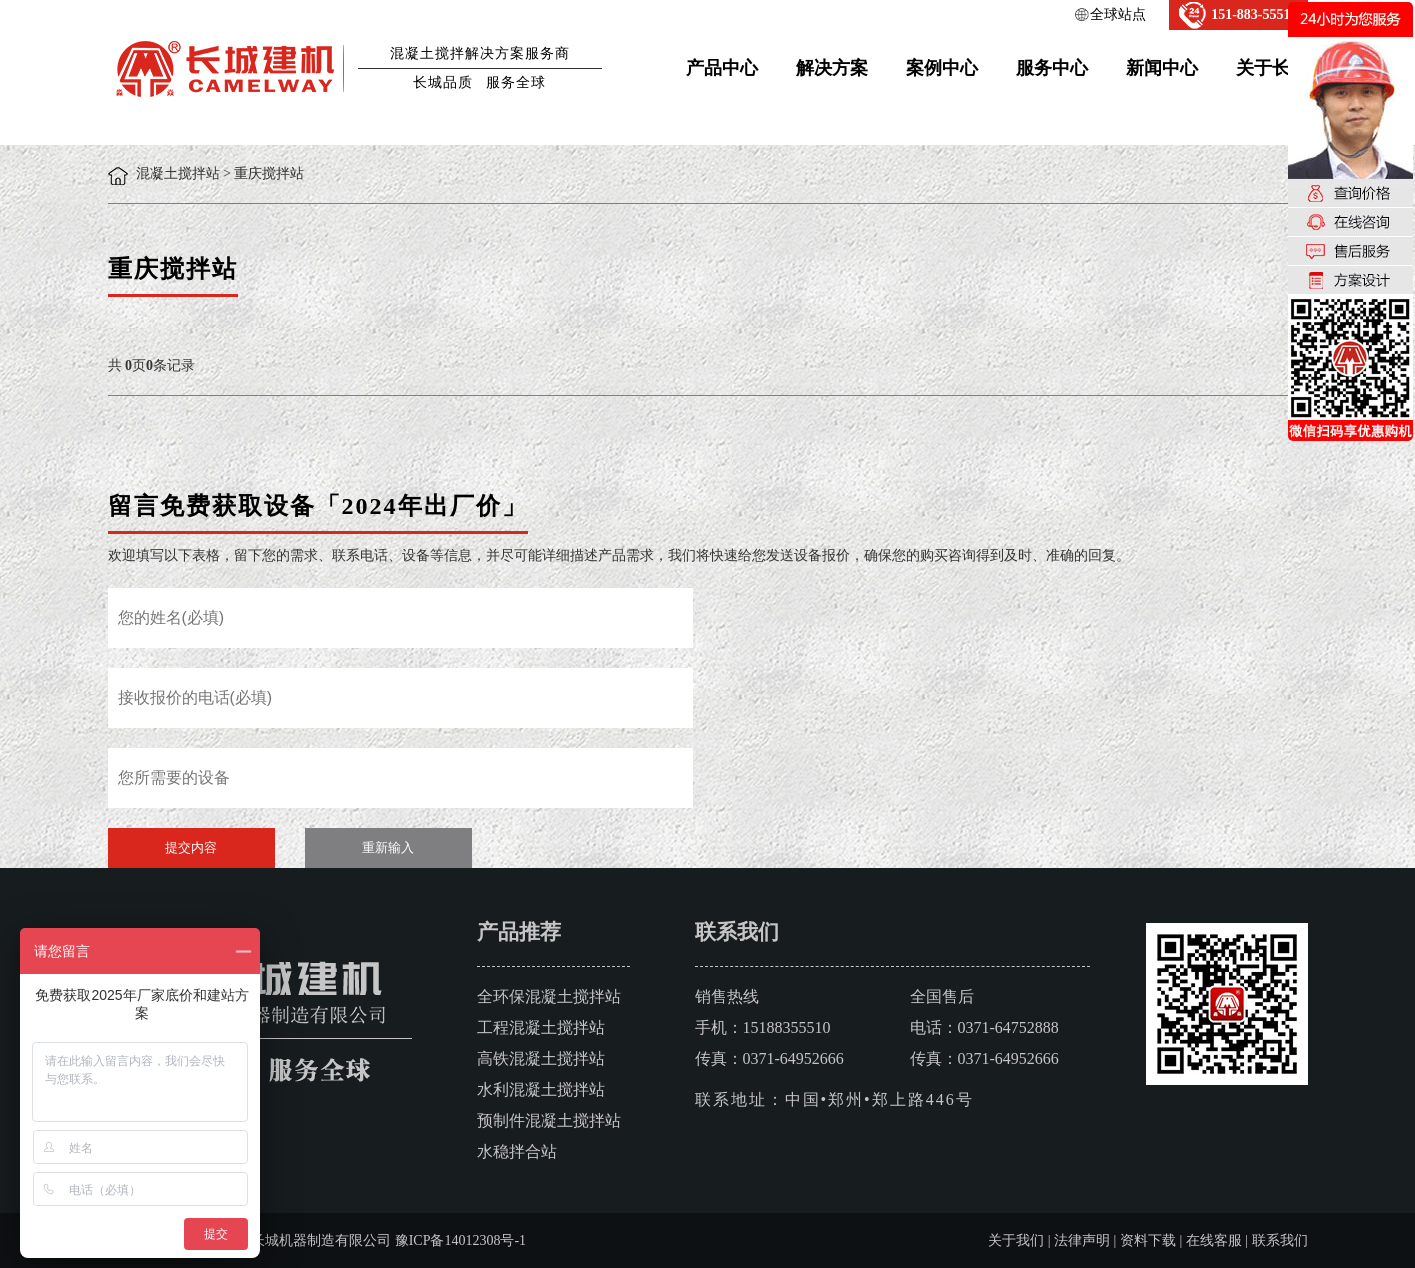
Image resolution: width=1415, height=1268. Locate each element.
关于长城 (1272, 68)
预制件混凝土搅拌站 (549, 1120)
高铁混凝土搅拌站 (541, 1058)
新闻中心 (1162, 68)
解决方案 (832, 68)
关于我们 (1016, 1240)
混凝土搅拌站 (178, 173)
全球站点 (1118, 14)
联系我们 (1280, 1240)
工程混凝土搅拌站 (541, 1027)
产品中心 (722, 68)
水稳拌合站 (517, 1151)
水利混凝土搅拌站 (541, 1089)
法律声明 (1082, 1240)
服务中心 (1052, 68)
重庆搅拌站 (269, 173)
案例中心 (942, 68)
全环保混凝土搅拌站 (549, 996)
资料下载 (1148, 1240)
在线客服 (1214, 1240)
